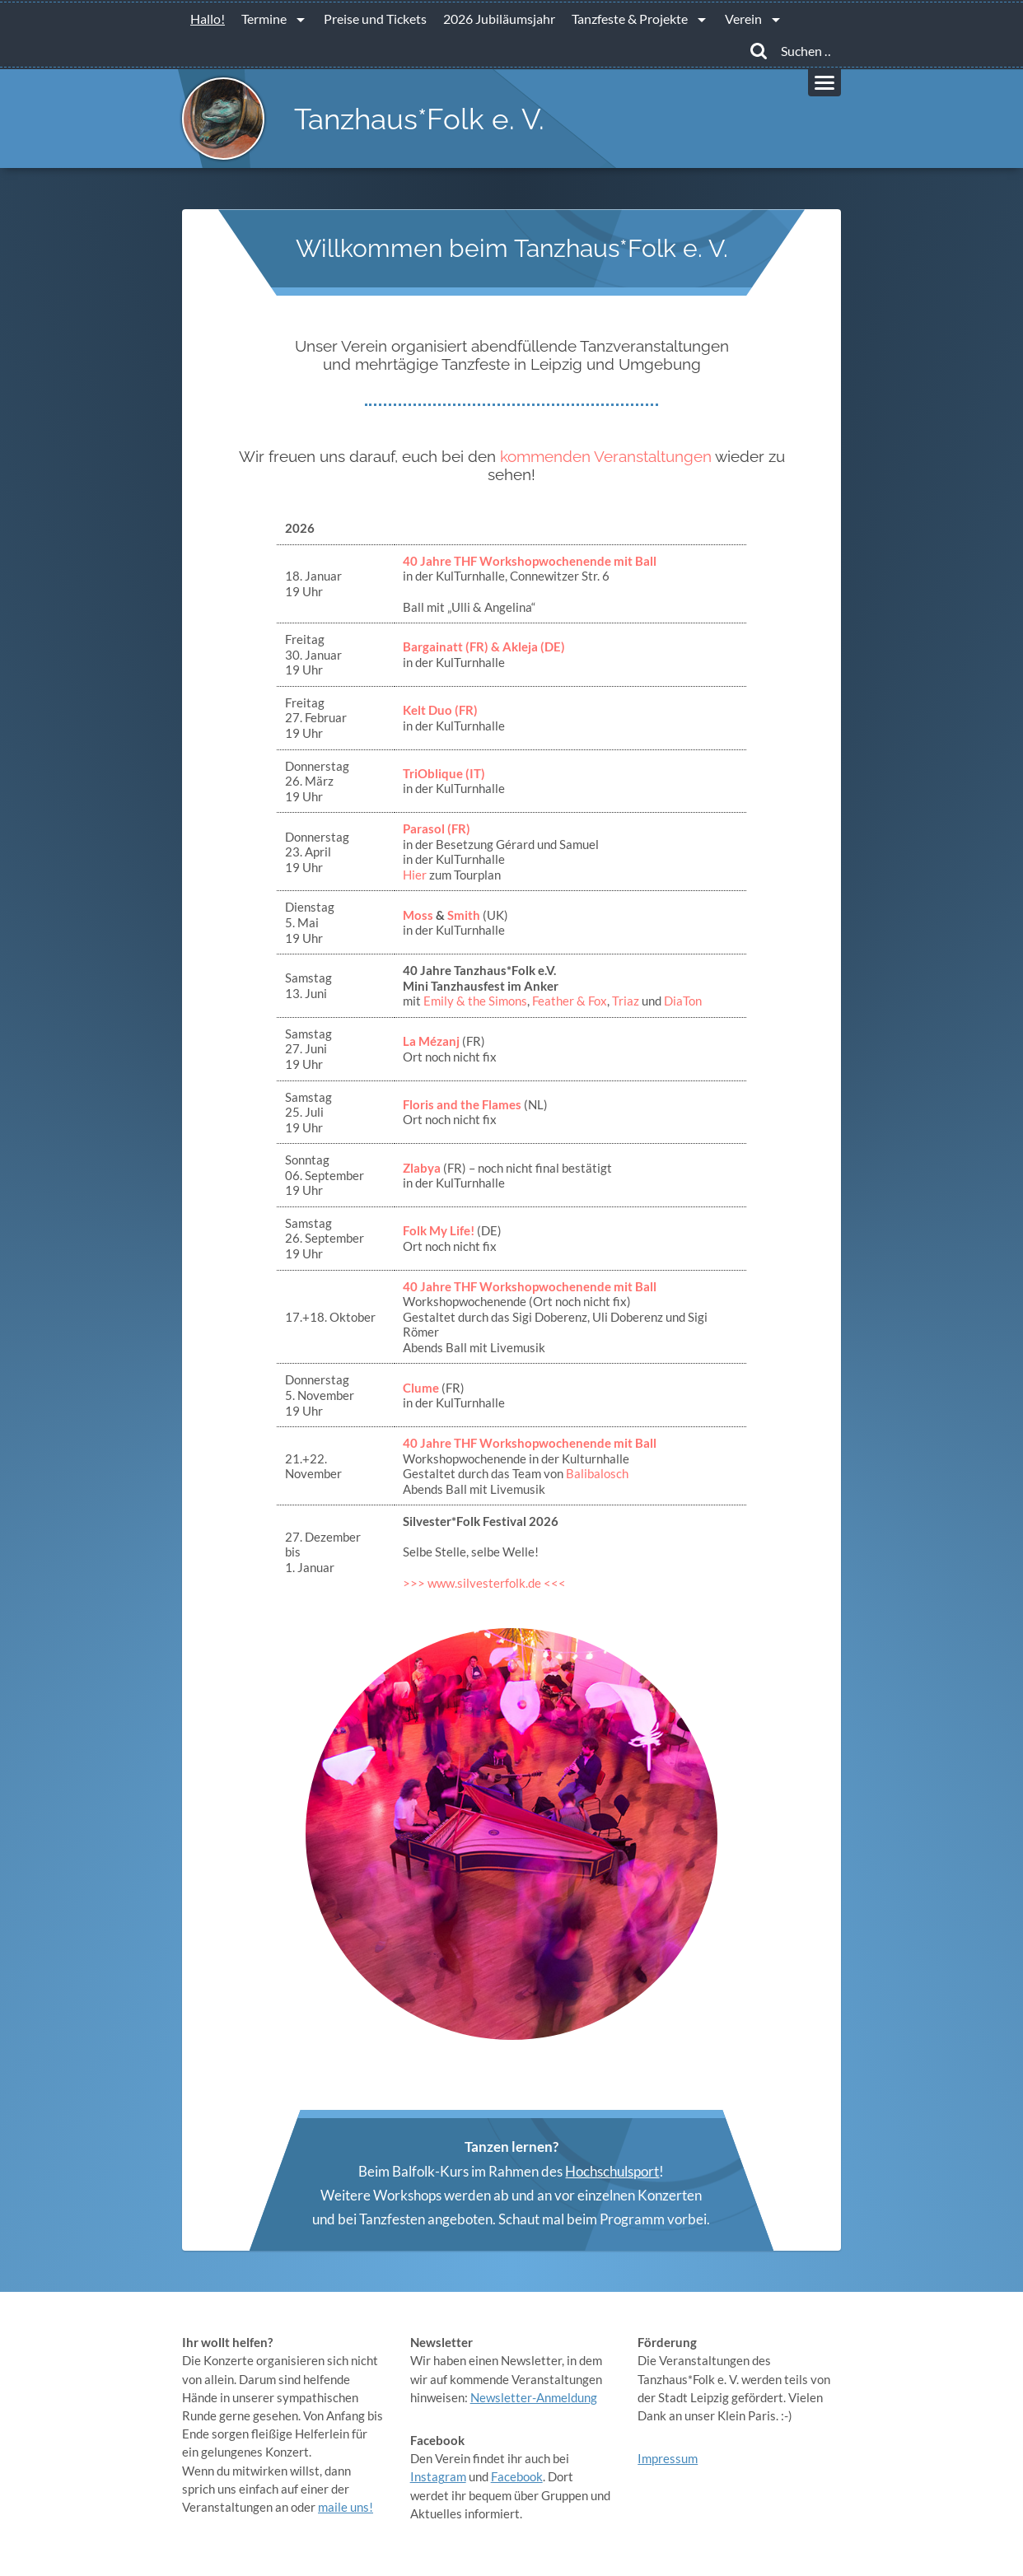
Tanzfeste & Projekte (630, 18)
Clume (421, 1387)
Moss (418, 915)
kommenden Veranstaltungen (606, 456)
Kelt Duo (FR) (440, 709)
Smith (463, 915)
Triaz (625, 1000)
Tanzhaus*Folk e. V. (419, 119)
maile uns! (345, 2506)
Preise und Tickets (375, 18)
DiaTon (683, 1000)
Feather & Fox (569, 1000)
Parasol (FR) (436, 828)
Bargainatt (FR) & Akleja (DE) (484, 646)
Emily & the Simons (475, 1000)
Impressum (668, 2458)
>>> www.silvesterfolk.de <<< (484, 1582)
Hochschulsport (612, 2171)
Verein (743, 18)
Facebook (517, 2476)
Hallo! (207, 18)
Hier (416, 874)
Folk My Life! (438, 1230)
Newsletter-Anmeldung (533, 2397)
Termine (264, 18)
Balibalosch (597, 1473)
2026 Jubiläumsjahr (499, 18)
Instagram (438, 2476)
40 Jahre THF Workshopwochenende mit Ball (529, 560)
